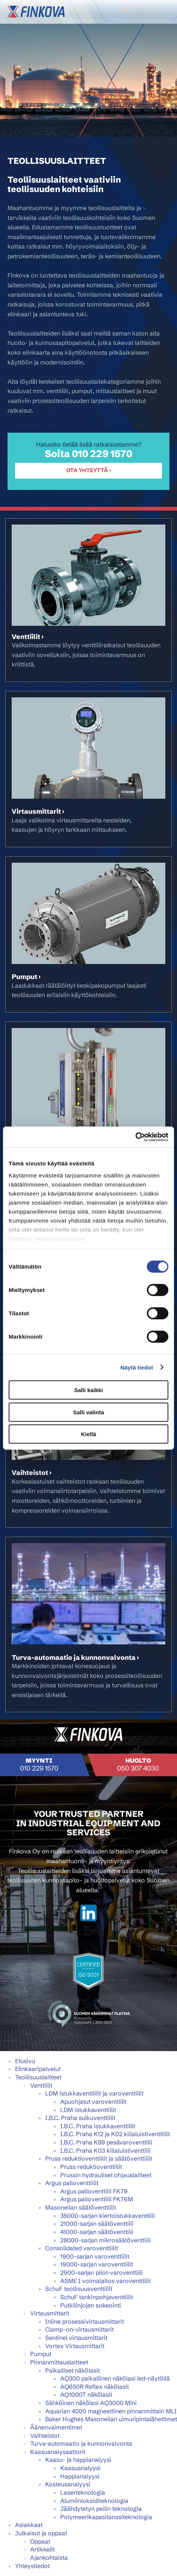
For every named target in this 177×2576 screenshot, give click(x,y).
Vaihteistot (45, 2435)
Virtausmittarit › (38, 811)
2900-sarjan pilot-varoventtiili (101, 2272)
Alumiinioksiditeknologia (94, 2500)
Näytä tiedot (137, 1367)
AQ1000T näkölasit (86, 2394)
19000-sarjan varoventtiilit (96, 2264)
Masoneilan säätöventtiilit (80, 2207)
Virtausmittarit (49, 2313)
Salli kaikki (88, 1390)
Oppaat (40, 2541)
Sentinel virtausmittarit (76, 2337)
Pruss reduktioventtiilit (91, 2166)
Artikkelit (42, 2549)
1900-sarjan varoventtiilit (94, 2256)
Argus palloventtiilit (71, 2183)
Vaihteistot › (32, 1473)
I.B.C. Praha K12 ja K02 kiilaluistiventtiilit (115, 2134)
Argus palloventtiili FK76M (96, 2199)
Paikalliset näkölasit (72, 2370)
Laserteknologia (82, 2492)
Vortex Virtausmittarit (74, 2346)
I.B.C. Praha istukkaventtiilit (97, 2126)
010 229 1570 (102, 454)
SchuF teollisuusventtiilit (78, 2288)
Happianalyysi (79, 2476)
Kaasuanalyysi (80, 2468)
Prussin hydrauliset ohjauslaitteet (105, 2175)
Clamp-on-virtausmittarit (79, 2329)
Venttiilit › (28, 637)
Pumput (40, 2354)
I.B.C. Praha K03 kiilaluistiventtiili (105, 2150)
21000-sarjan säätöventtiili (96, 2223)
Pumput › (26, 977)
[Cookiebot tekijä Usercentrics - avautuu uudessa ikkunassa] (135, 1137)
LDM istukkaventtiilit (88, 2110)
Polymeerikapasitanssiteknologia (106, 2517)
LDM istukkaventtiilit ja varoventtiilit (94, 2093)
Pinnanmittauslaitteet (59, 2362)
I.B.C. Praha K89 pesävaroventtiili (106, 2142)
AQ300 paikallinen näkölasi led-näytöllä (115, 2378)
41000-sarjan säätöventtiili (96, 2232)
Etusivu (25, 2061)
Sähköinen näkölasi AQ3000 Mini (91, 2403)
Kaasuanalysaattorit (57, 2452)
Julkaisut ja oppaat (41, 2533)
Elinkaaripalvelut (38, 2069)
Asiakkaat (29, 2525)
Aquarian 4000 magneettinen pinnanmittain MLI (111, 2411)
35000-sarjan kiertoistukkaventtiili (107, 2215)
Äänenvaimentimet (56, 2427)
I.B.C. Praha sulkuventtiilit (80, 2118)
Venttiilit (41, 2085)
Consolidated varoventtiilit (81, 2248)
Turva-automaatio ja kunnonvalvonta (81, 2443)
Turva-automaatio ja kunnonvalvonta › (75, 1657)
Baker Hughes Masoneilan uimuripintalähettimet (111, 2419)
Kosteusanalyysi (67, 2484)
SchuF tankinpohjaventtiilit (96, 2297)
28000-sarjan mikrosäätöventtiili (105, 2240)
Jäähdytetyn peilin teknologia (101, 2508)
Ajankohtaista (49, 2557)
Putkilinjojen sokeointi (90, 2305)
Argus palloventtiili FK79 (94, 2191)
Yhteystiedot (32, 2566)
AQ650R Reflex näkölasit (94, 2386)
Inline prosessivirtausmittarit (84, 2321)
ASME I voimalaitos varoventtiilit (105, 2281)
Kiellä (88, 1434)
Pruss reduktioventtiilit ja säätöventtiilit (98, 2158)
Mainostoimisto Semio (88, 2035)
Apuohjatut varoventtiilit (93, 2101)
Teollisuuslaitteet (38, 2077)
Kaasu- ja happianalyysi (78, 2459)
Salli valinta (88, 1412)
